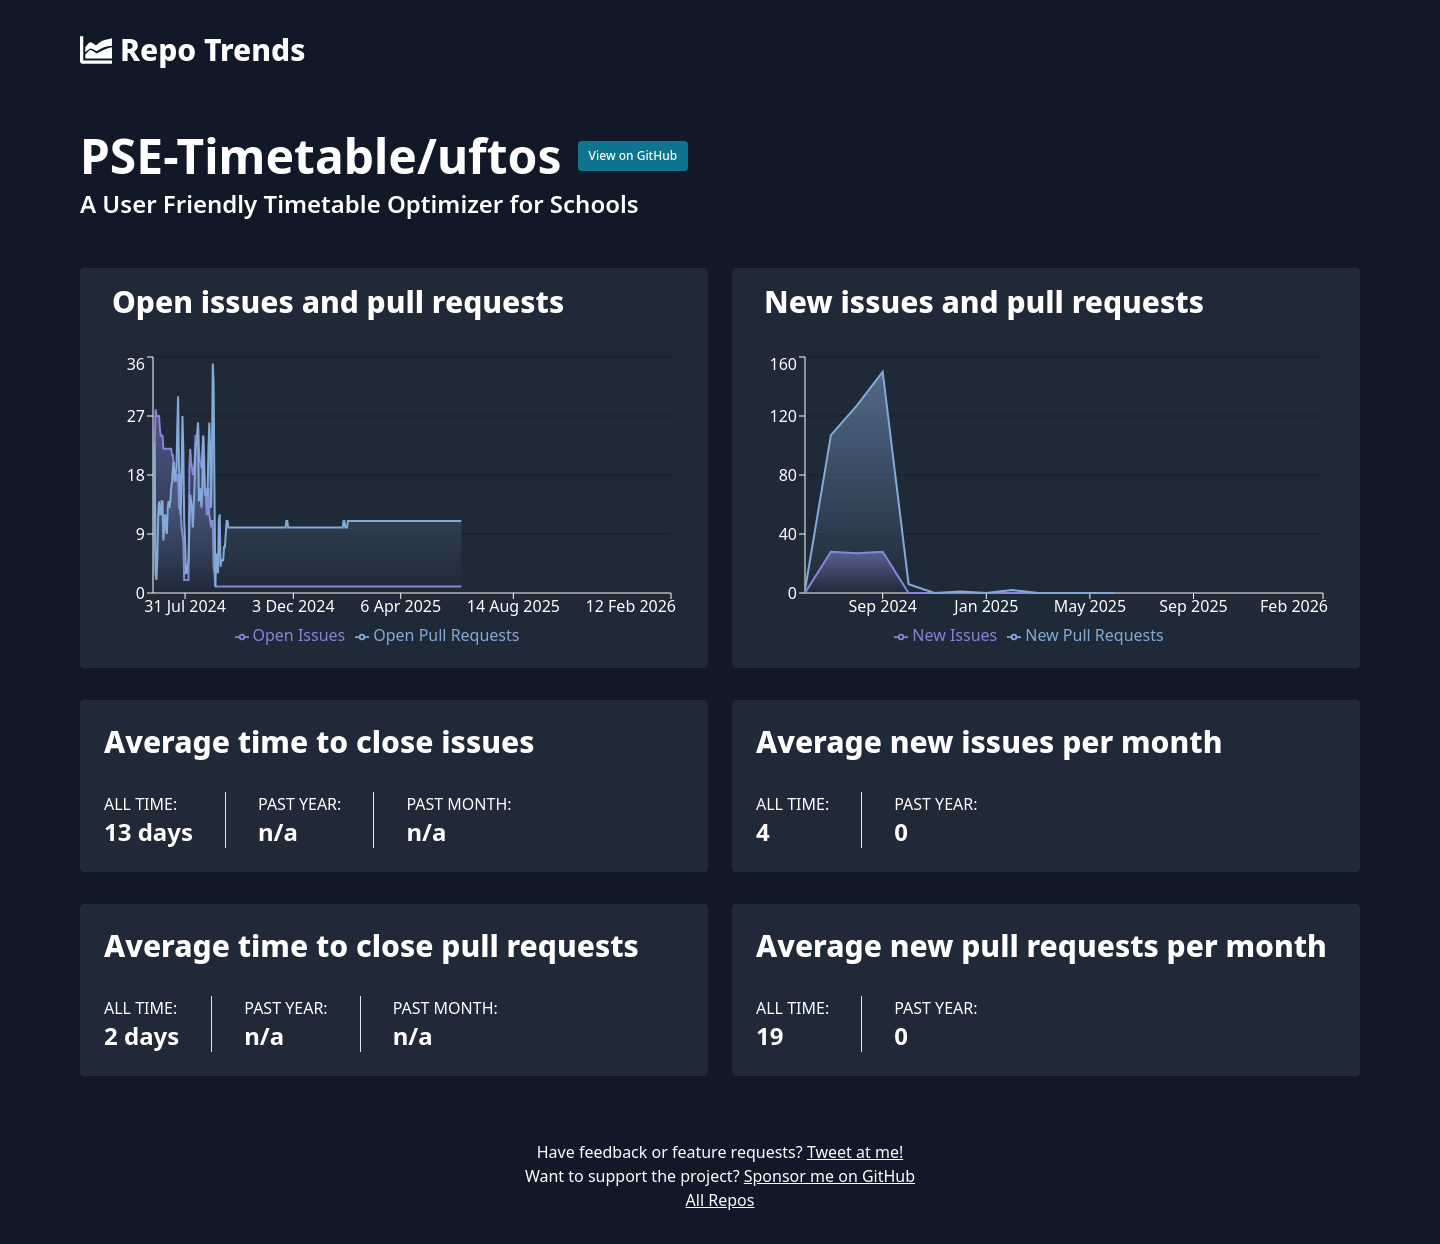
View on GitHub (633, 155)
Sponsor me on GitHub (829, 1176)
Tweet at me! (855, 1152)
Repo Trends (192, 50)
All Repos (720, 1200)
